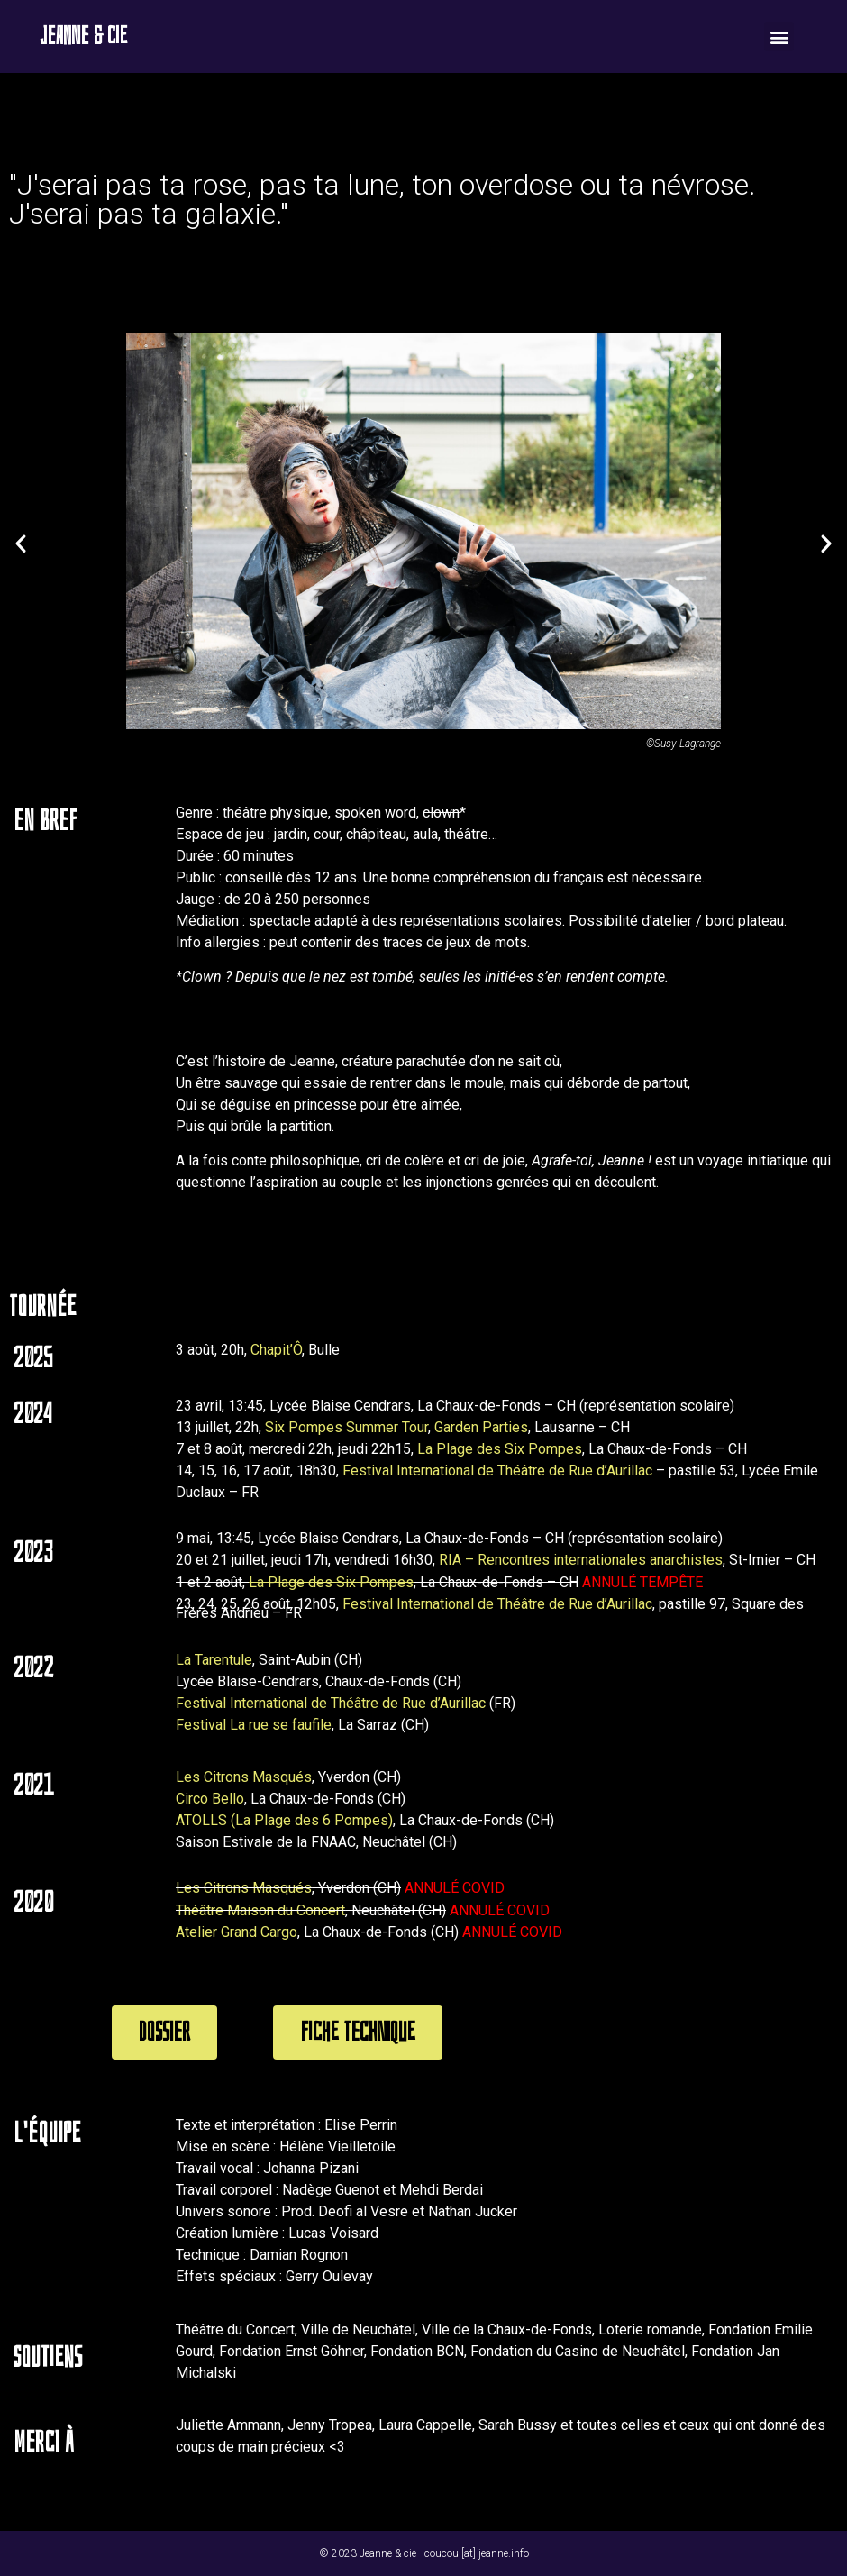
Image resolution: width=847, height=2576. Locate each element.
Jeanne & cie (83, 36)
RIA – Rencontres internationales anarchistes (581, 1559)
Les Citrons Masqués (244, 1777)
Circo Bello (210, 1798)
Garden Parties (481, 1427)
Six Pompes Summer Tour (346, 1427)
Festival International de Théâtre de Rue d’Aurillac (497, 1470)
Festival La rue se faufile (254, 1724)
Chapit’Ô (276, 1349)
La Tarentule (214, 1659)
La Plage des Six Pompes (499, 1448)
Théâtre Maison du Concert (260, 1910)
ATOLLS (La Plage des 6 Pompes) (284, 1820)
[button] (370, 739)
